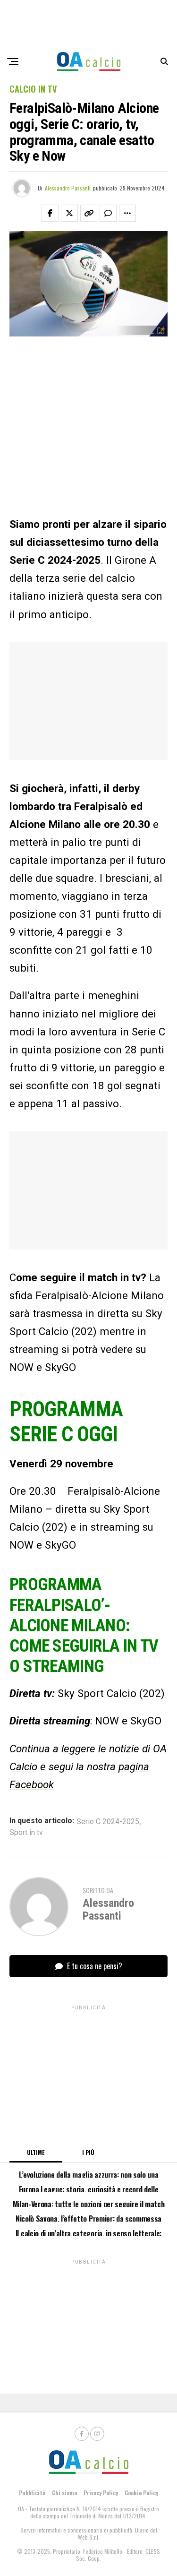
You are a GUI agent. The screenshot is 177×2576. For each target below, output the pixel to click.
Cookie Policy (141, 2493)
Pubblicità (32, 2493)
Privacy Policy (101, 2493)
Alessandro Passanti (68, 188)
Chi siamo (64, 2493)
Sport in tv (26, 1832)
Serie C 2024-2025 (107, 1822)
